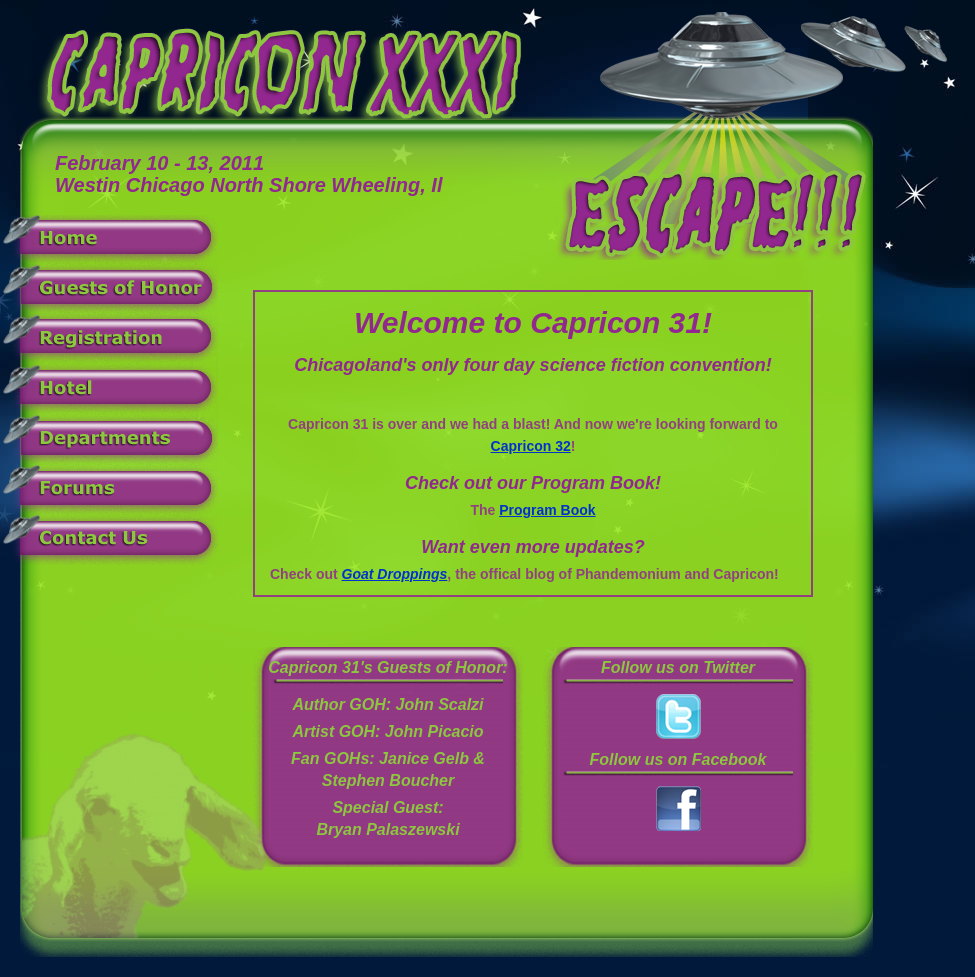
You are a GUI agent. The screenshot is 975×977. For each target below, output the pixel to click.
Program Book (547, 510)
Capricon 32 (531, 446)
